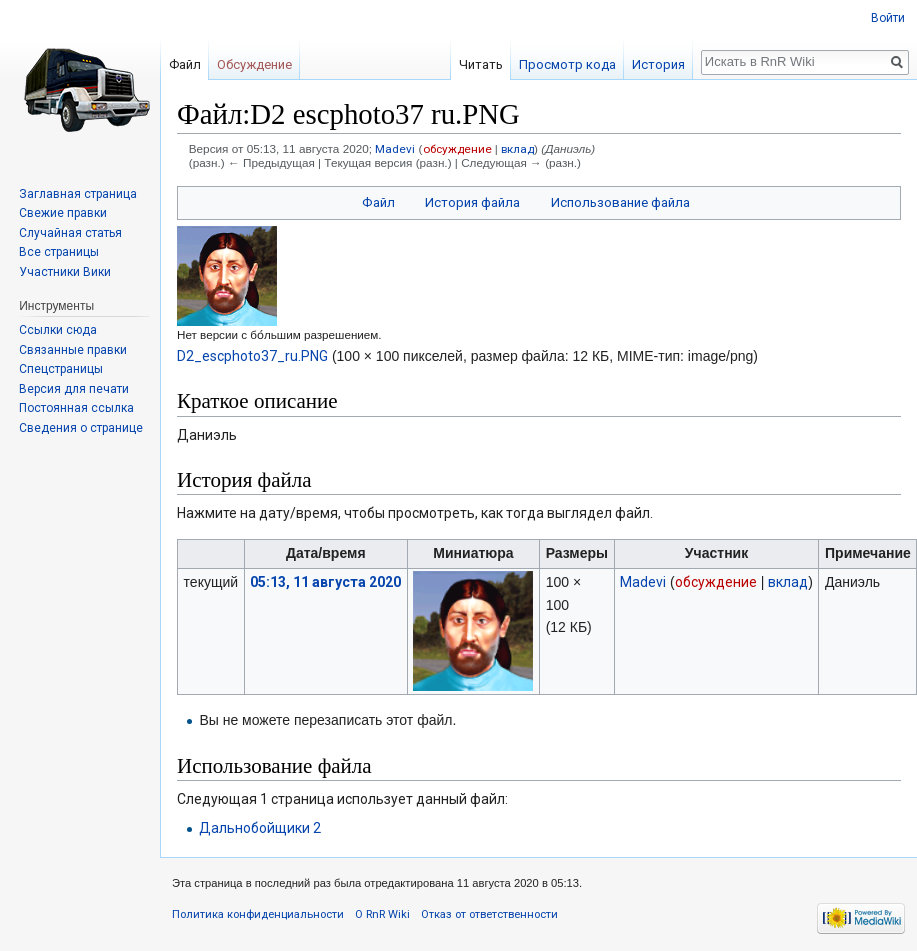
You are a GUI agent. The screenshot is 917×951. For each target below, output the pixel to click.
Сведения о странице (81, 428)
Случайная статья (70, 233)
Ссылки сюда (58, 330)
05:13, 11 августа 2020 (325, 582)
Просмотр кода (567, 64)
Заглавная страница (78, 194)
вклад (517, 149)
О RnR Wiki (382, 914)
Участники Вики (65, 272)
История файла (472, 202)
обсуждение (457, 149)
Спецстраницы (61, 369)
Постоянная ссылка (76, 408)
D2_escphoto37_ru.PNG (252, 356)
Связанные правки (73, 350)
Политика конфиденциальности (258, 914)
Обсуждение (254, 64)
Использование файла (620, 202)
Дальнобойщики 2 (260, 828)
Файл (378, 202)
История (658, 64)
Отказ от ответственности (489, 914)
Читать (481, 64)
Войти (888, 18)
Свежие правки (63, 213)
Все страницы (59, 252)
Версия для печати (74, 389)
